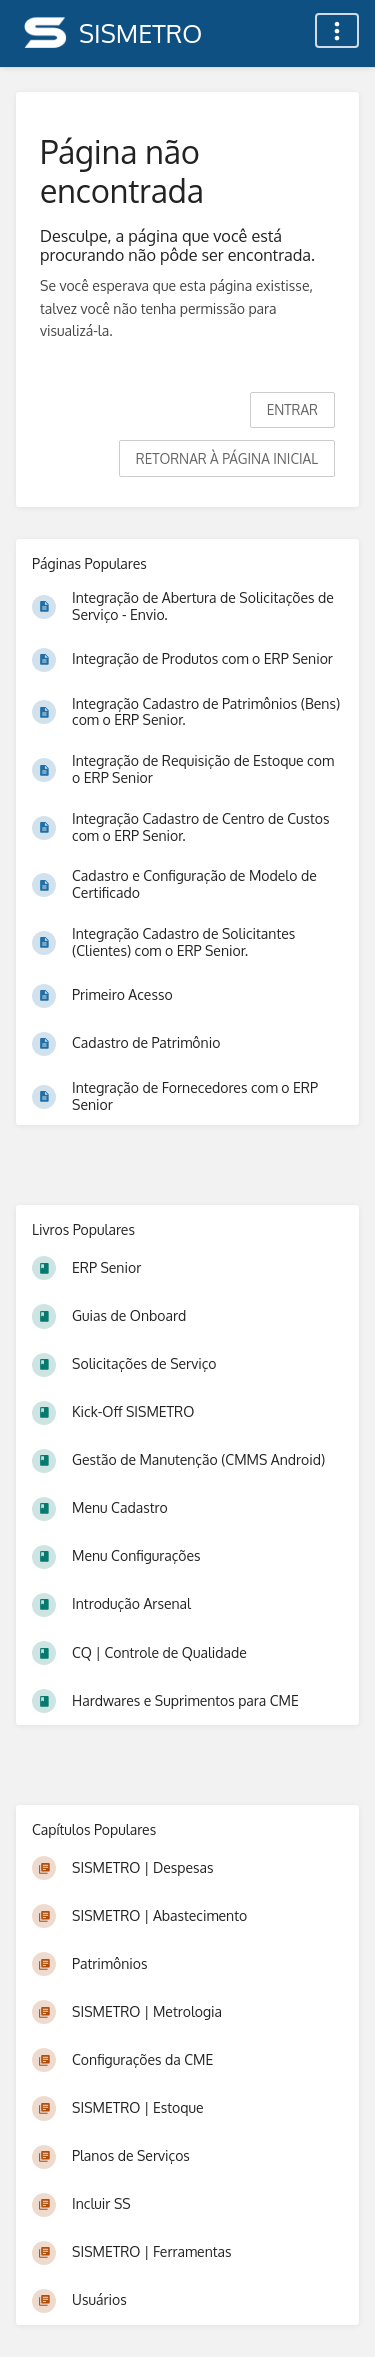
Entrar (292, 409)
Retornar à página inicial (227, 458)
